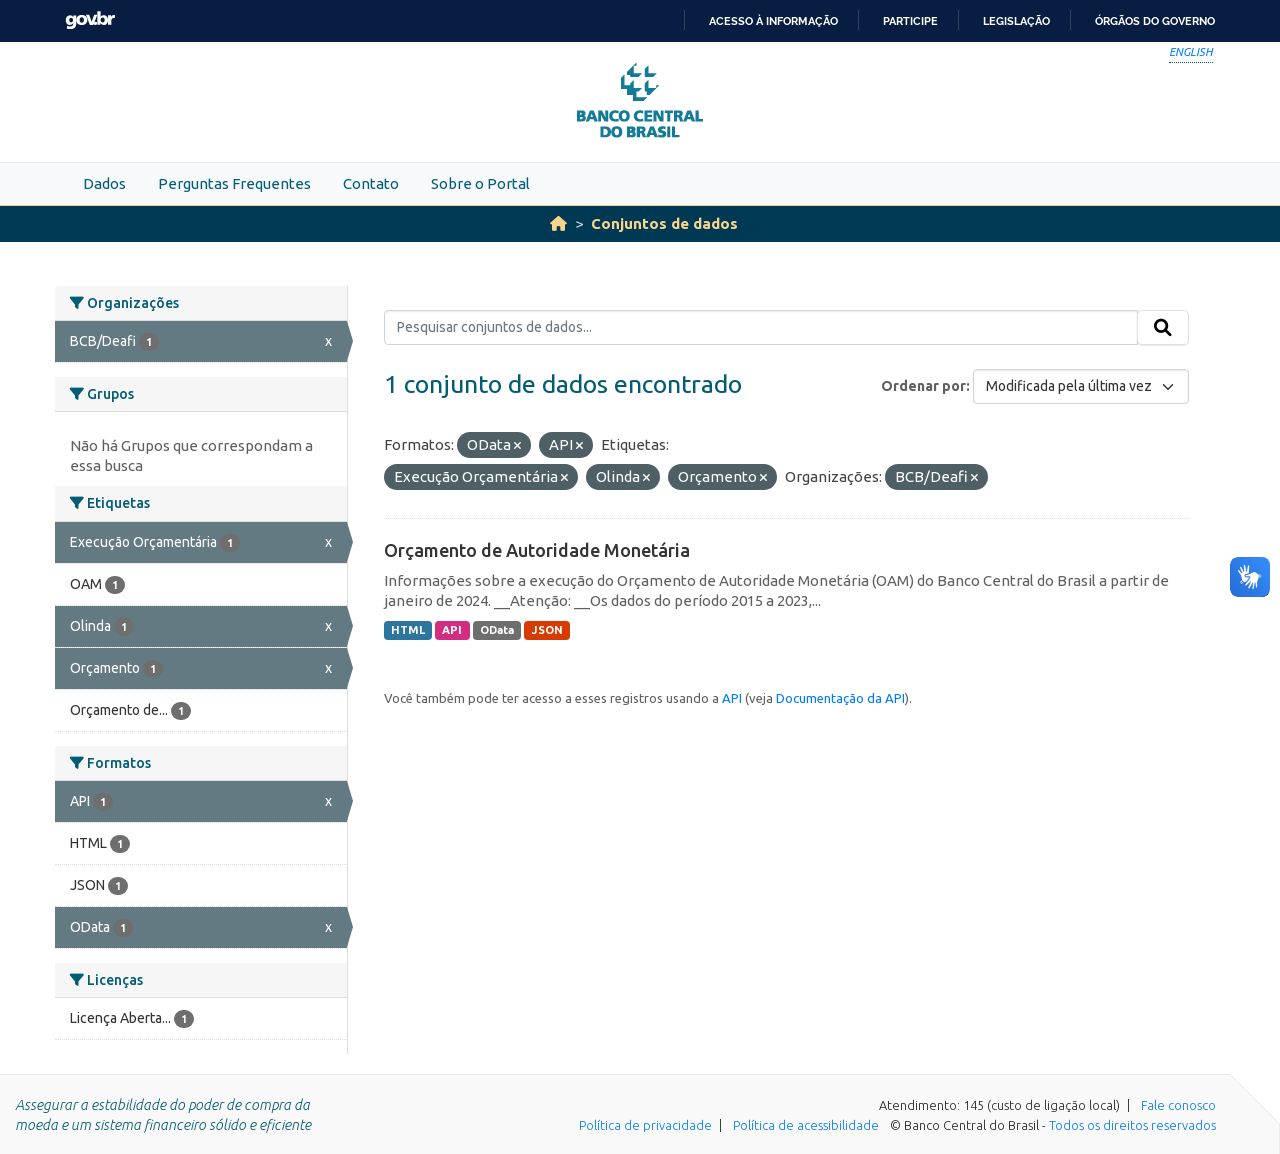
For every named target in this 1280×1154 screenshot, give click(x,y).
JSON (547, 630)
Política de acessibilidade (806, 1125)
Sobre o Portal (480, 183)
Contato (371, 183)
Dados (104, 183)
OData (497, 630)
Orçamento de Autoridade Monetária (537, 550)
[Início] (558, 223)
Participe (910, 21)
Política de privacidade (645, 1125)
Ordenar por (923, 386)
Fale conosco (1178, 1105)
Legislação (1016, 21)
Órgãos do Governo (1155, 21)
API (452, 630)
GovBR (90, 20)
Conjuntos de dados (664, 223)
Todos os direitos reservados (1132, 1125)
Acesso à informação (773, 21)
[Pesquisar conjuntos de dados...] (761, 328)
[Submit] (1163, 328)
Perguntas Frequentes (234, 183)
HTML (408, 630)
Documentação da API (840, 698)
